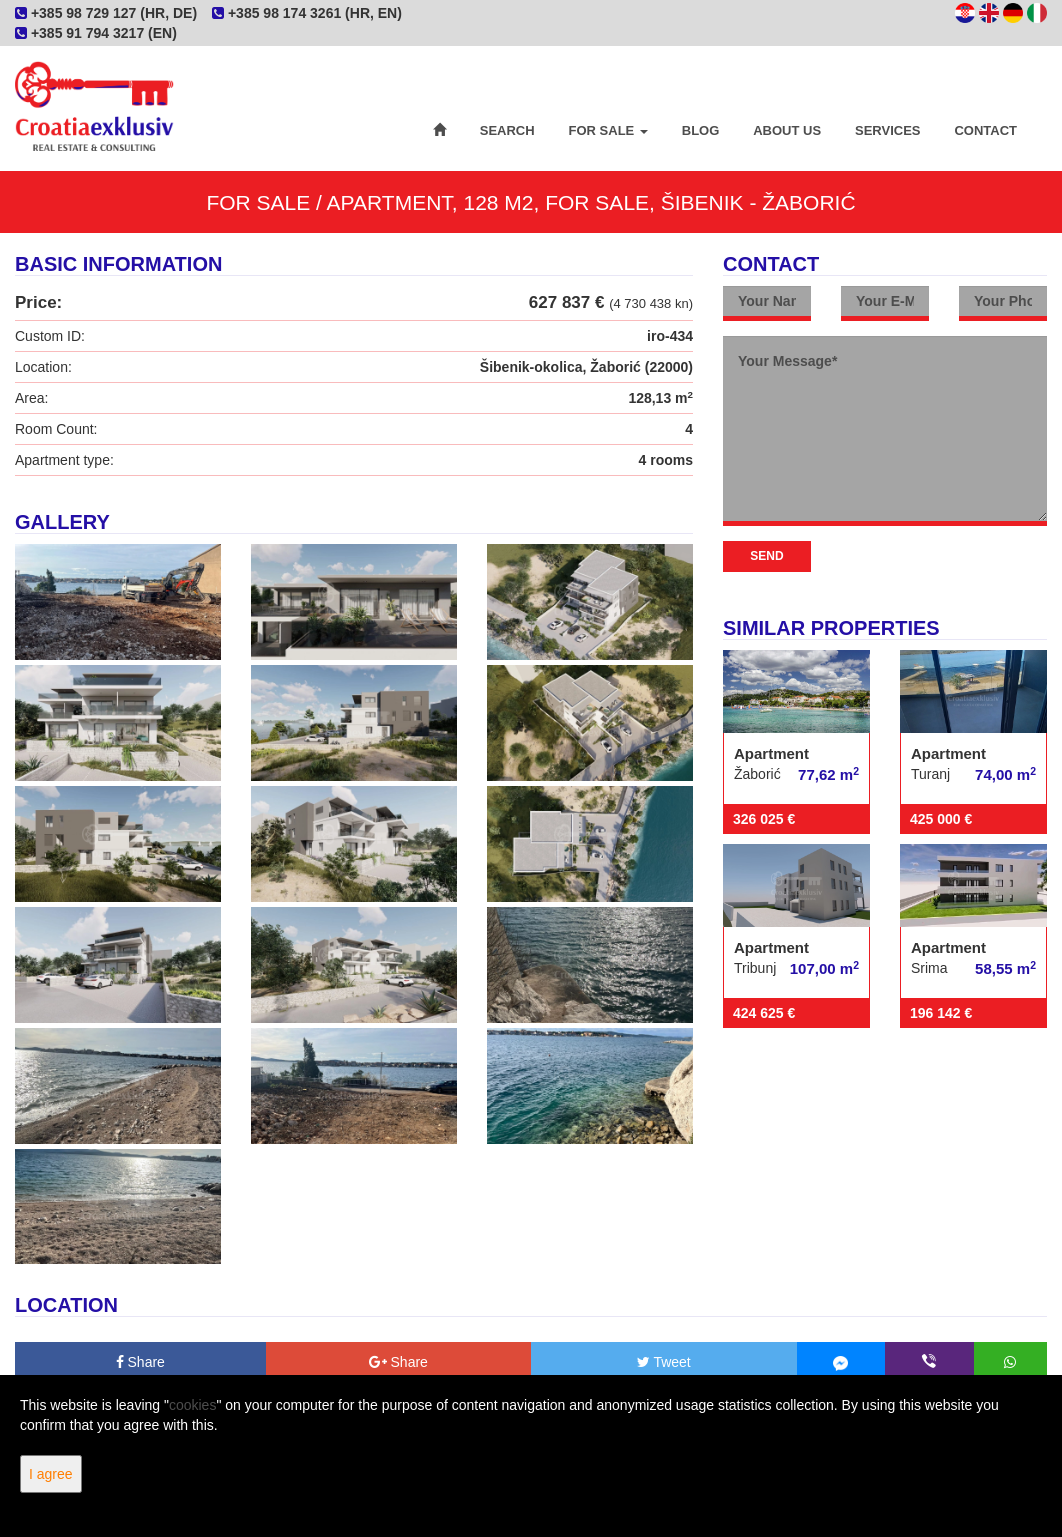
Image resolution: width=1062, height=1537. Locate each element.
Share (140, 1362)
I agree (51, 1474)
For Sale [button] (608, 130)
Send (766, 556)
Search (507, 130)
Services (888, 130)
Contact (985, 130)
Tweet (664, 1362)
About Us (787, 130)
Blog (701, 130)
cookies (192, 1405)
